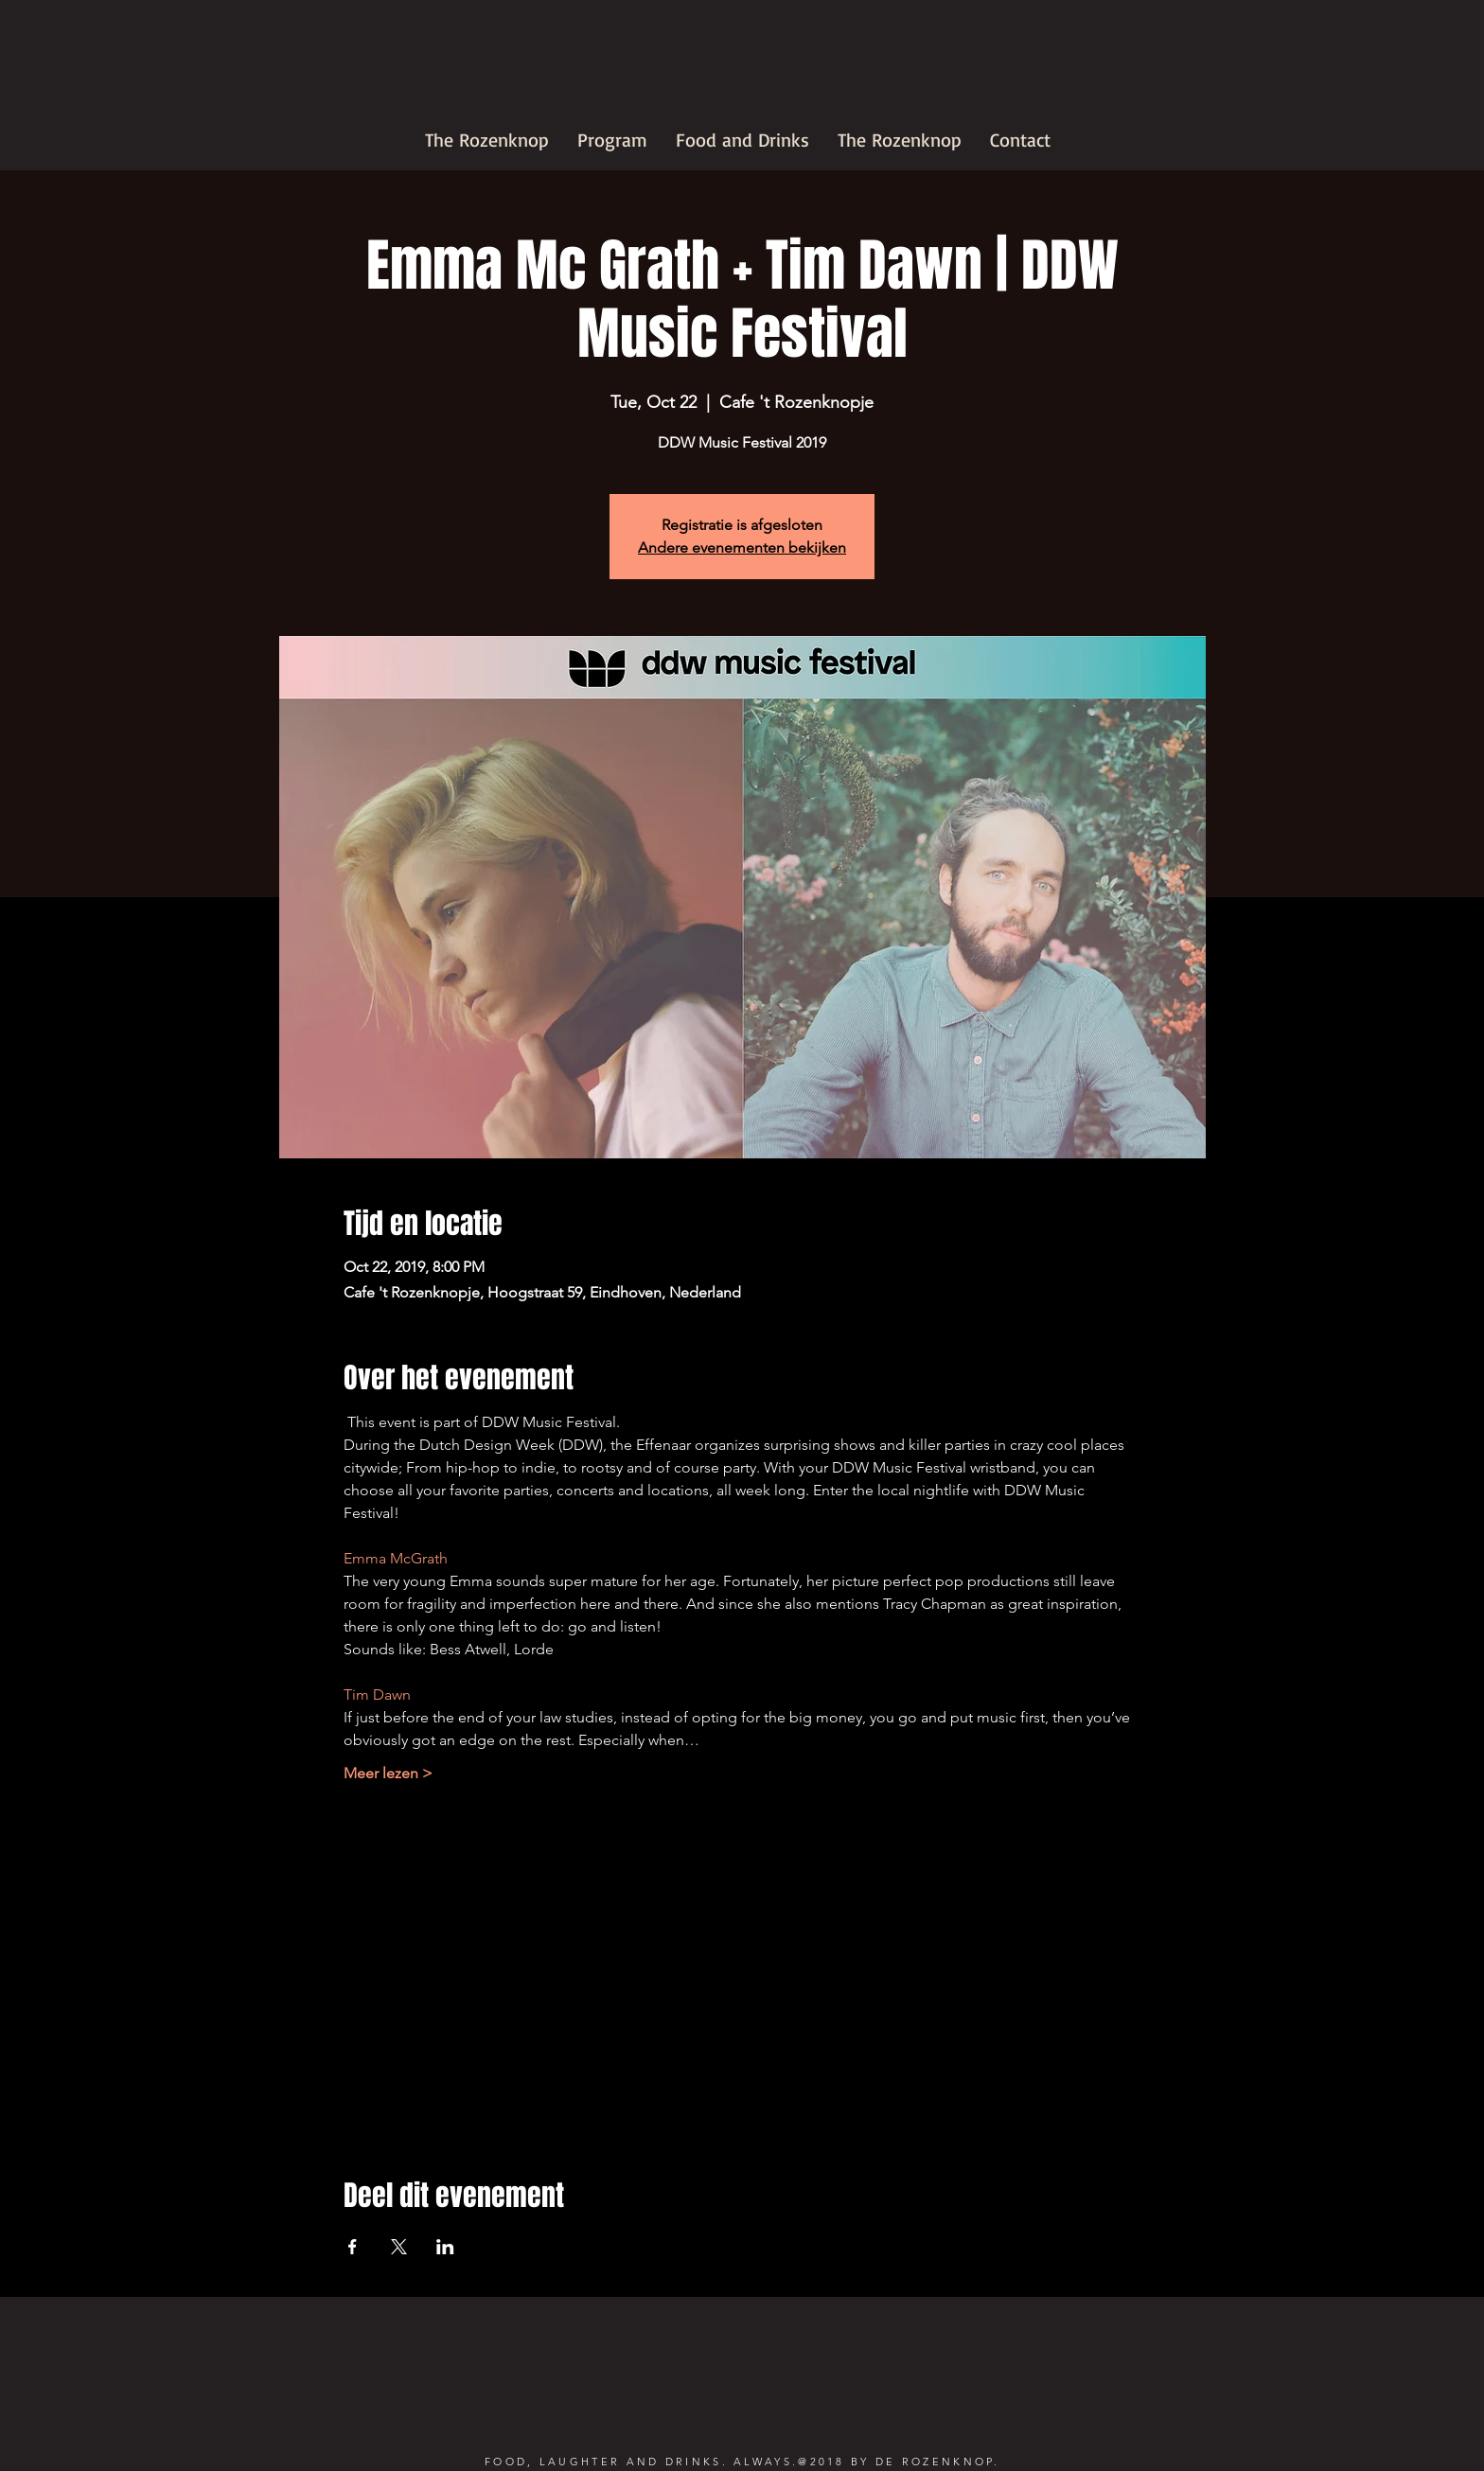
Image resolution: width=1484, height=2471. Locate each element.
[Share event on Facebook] (353, 2246)
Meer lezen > (388, 1773)
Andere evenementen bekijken (742, 547)
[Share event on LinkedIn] (445, 2246)
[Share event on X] (399, 2246)
